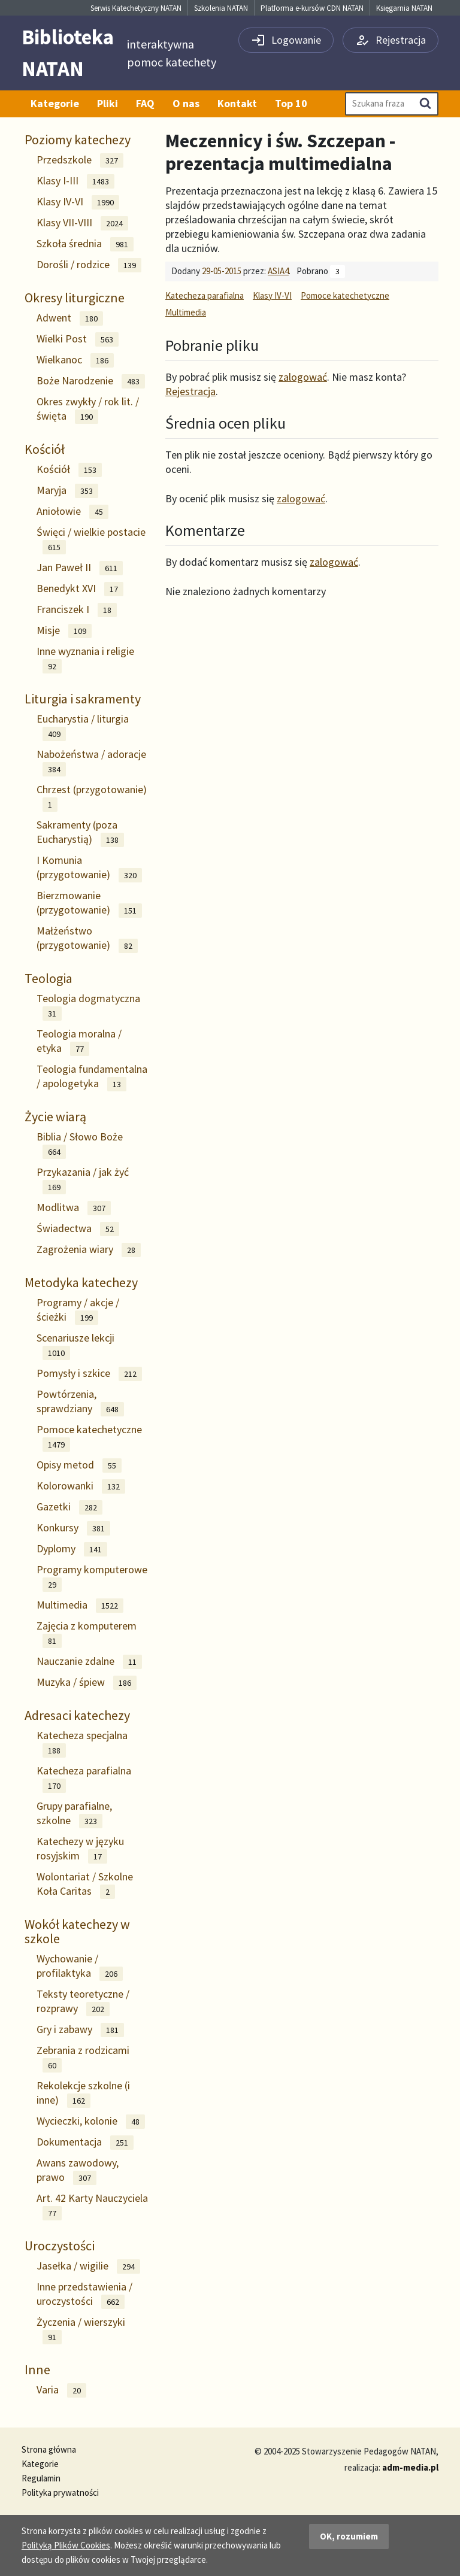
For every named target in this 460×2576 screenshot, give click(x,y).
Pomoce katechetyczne (89, 1437)
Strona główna (49, 2449)
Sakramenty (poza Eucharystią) (80, 832)
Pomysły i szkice (89, 1373)
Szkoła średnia (85, 243)
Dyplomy (72, 1549)
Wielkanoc (75, 360)
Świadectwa (78, 1228)
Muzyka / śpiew (87, 1682)
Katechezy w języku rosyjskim (80, 1849)
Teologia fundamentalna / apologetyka (92, 1076)
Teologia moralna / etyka (79, 1041)
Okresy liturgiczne (75, 297)
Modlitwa (74, 1207)
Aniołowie (72, 511)
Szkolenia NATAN (221, 8)
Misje (64, 630)
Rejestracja (190, 391)
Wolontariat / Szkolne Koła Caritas (85, 1884)
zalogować (303, 377)
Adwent (70, 318)
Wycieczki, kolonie (91, 2121)
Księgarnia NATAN (404, 8)
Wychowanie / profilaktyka (80, 1966)
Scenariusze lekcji (75, 1345)
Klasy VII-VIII (82, 223)
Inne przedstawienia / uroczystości (84, 2294)
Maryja (67, 490)
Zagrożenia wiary (89, 1249)
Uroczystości (60, 2245)
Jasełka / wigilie (88, 2266)
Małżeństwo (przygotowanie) (87, 938)
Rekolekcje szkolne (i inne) (83, 2093)
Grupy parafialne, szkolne (74, 1813)
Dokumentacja (85, 2142)
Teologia (48, 978)
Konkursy (73, 1528)
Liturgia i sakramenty (83, 698)
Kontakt (237, 103)
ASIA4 (278, 271)
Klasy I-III (75, 181)
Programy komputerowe (92, 1577)
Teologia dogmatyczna (88, 1006)
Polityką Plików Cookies (66, 2545)
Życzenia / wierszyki (81, 2329)
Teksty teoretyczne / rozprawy (83, 2001)
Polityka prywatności (60, 2492)
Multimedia (80, 1605)
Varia (61, 2390)
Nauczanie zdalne (89, 1661)
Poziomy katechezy (78, 139)
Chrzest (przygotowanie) (92, 797)
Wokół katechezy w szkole (77, 1931)
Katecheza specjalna (82, 1743)
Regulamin (41, 2478)
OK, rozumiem (349, 2536)
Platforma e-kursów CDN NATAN (312, 8)
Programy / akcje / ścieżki (78, 1310)
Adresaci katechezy (77, 1715)
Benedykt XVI (80, 588)
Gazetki (69, 1507)
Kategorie (55, 103)
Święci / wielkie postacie (91, 539)
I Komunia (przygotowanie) (89, 867)
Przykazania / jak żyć (83, 1179)
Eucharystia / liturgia (83, 726)
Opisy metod (79, 1465)
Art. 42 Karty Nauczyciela (92, 2205)
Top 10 (291, 103)
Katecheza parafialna (84, 1778)
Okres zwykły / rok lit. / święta (88, 409)
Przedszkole (80, 160)
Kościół (45, 449)
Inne (37, 2369)
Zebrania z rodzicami (83, 2058)
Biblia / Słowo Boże (80, 1144)
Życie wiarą (55, 1116)
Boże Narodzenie (91, 381)
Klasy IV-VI (78, 202)
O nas (185, 103)
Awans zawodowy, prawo (78, 2170)
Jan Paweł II (80, 567)
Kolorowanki (81, 1486)
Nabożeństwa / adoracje (91, 761)
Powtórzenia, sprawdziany (80, 1401)
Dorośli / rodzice (89, 264)
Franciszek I (77, 609)
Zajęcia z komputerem (87, 1633)
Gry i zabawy (80, 2029)
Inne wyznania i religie (85, 658)
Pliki (107, 103)
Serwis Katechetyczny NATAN (135, 8)
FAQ (145, 103)
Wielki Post (78, 339)
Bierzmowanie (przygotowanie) (89, 903)
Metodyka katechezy (81, 1282)
